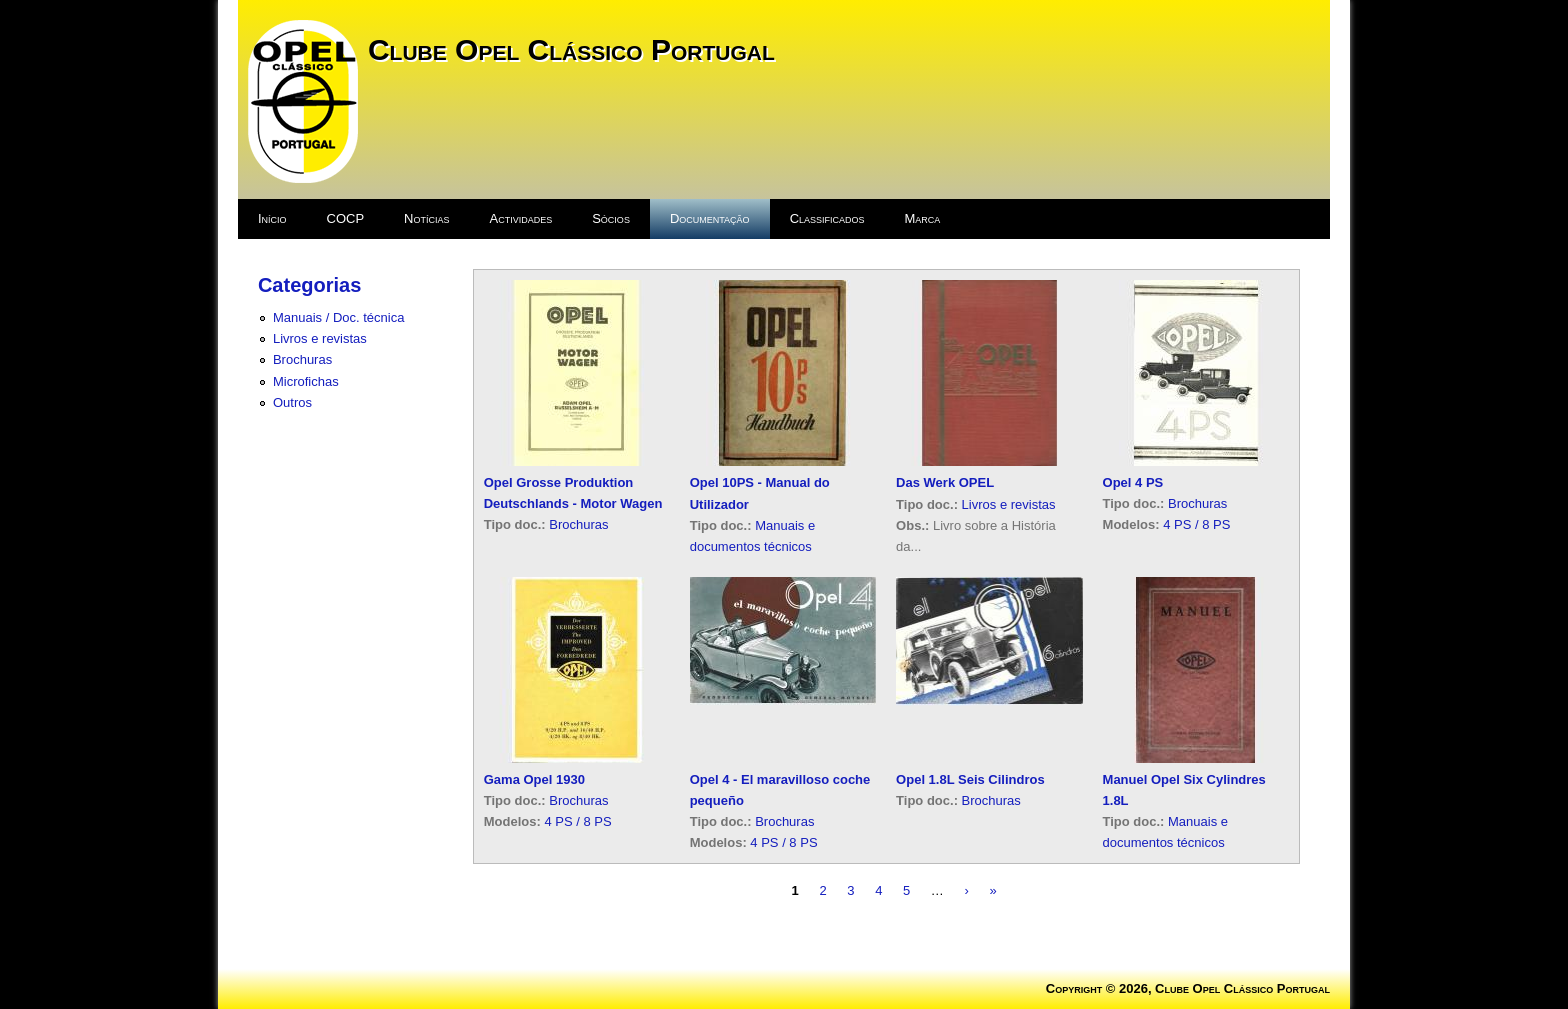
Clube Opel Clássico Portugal (571, 49)
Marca (923, 218)
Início (272, 218)
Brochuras (302, 359)
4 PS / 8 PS (1196, 524)
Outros (292, 402)
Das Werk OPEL (945, 482)
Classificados (827, 218)
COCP (346, 218)
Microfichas (306, 381)
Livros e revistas (320, 338)
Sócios (611, 218)
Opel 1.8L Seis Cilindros (970, 779)
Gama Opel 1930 (534, 779)
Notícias (426, 218)
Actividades (521, 218)
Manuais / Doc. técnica (339, 317)
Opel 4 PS (1133, 482)
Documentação (710, 218)
